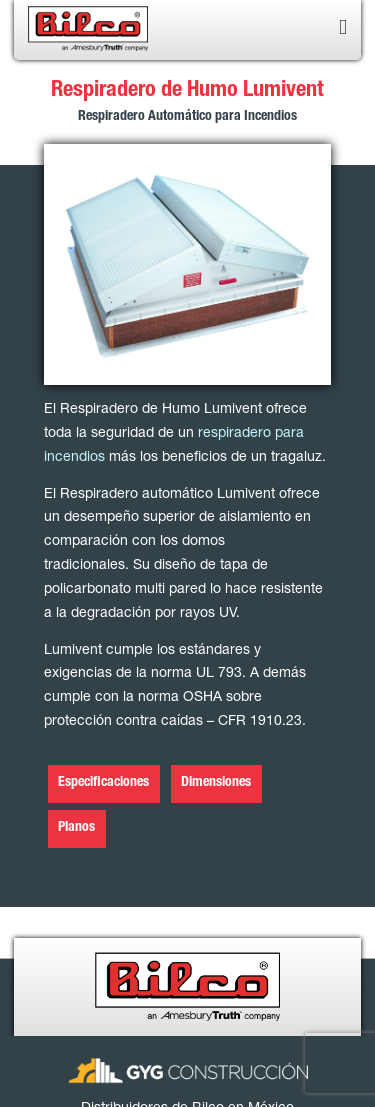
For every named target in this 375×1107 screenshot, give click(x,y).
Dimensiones (216, 783)
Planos (76, 828)
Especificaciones (103, 783)
